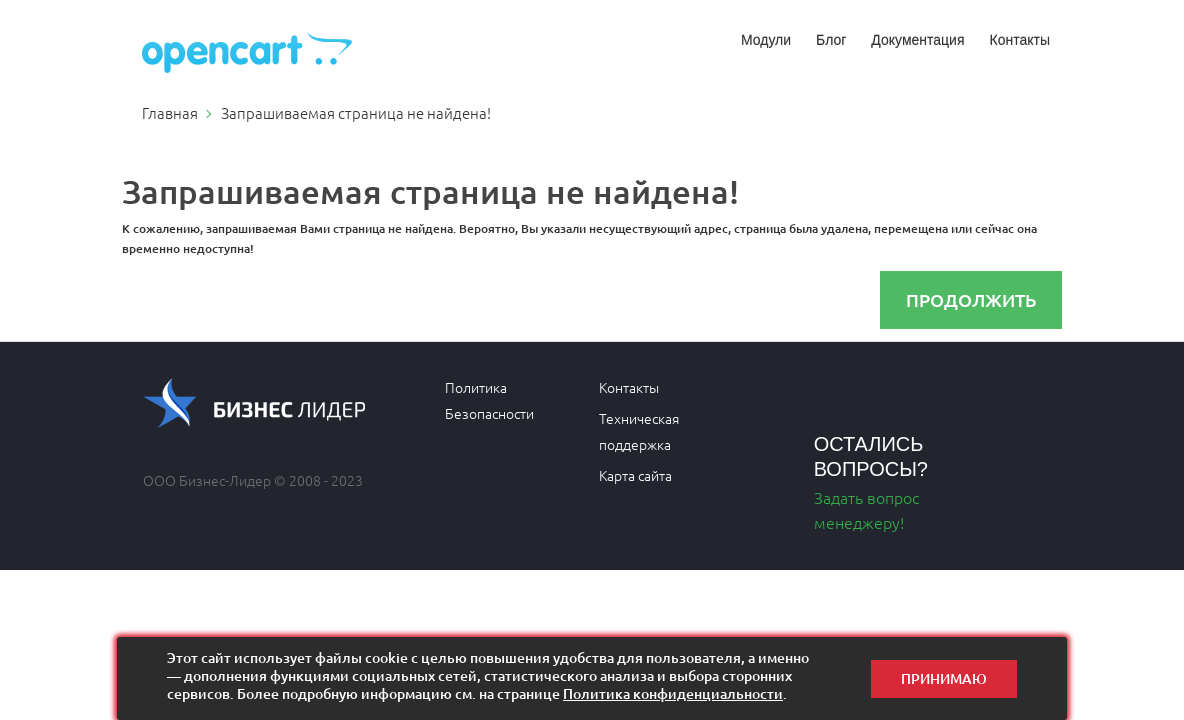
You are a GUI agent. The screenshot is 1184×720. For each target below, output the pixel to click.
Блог (831, 40)
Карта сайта (635, 475)
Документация (917, 40)
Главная (170, 112)
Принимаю (944, 678)
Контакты (1020, 40)
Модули (766, 40)
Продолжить (971, 299)
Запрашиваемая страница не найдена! (356, 112)
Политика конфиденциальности (673, 693)
